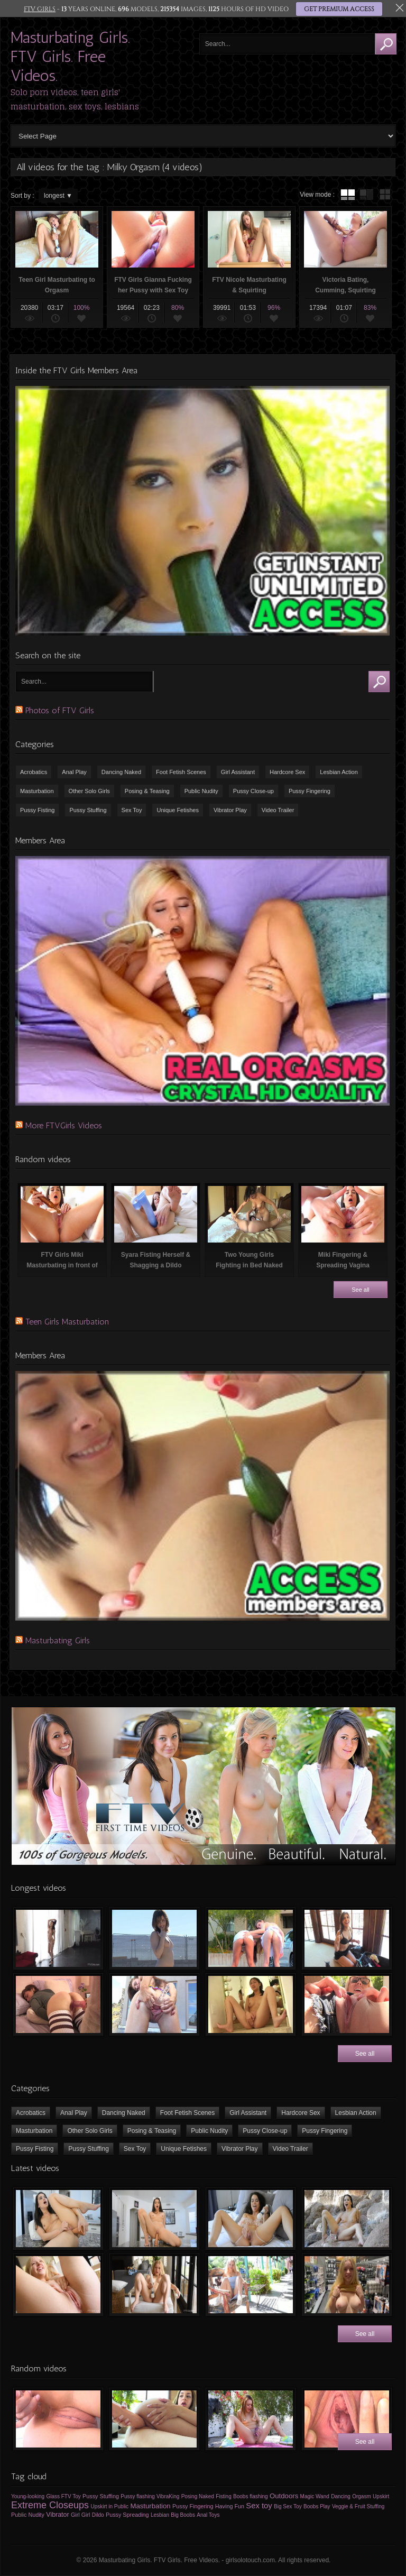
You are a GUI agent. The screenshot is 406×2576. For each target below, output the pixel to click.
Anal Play (74, 772)
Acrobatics (33, 772)
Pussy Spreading (127, 2514)
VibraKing (167, 2496)
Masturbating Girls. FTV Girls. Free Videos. (70, 56)
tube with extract (366, 195)
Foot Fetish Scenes (181, 772)
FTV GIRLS (40, 9)
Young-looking (27, 2496)
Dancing (340, 2496)
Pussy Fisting (37, 810)
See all (361, 1289)
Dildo (98, 2515)
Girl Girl (80, 2514)
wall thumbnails (385, 195)
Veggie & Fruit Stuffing (358, 2506)
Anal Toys (208, 2515)
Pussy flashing (137, 2496)
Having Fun (229, 2506)
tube (348, 195)
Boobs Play (316, 2506)
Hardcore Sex (287, 772)
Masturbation (37, 791)
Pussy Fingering (309, 791)
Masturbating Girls (57, 1640)
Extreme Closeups (50, 2505)
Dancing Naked (121, 772)
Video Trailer (278, 810)
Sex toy (259, 2505)
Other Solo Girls (89, 791)
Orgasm (361, 2496)
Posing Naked (197, 2496)
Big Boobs (183, 2515)
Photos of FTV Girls (59, 710)
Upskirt (381, 2496)
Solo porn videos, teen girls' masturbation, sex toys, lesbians (75, 99)
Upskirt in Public (109, 2506)
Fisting (223, 2496)
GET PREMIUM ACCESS (339, 9)
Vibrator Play (230, 810)
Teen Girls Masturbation (67, 1322)
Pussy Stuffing (87, 810)
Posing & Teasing (147, 791)
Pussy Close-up (253, 791)
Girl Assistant (238, 772)
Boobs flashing (250, 2496)
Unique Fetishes (177, 810)
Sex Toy (132, 810)
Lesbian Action (339, 772)
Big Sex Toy (288, 2506)
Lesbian (160, 2515)
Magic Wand (314, 2496)
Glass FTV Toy (63, 2496)
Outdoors (284, 2496)
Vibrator (57, 2514)
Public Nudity (201, 791)
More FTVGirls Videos (63, 1125)
